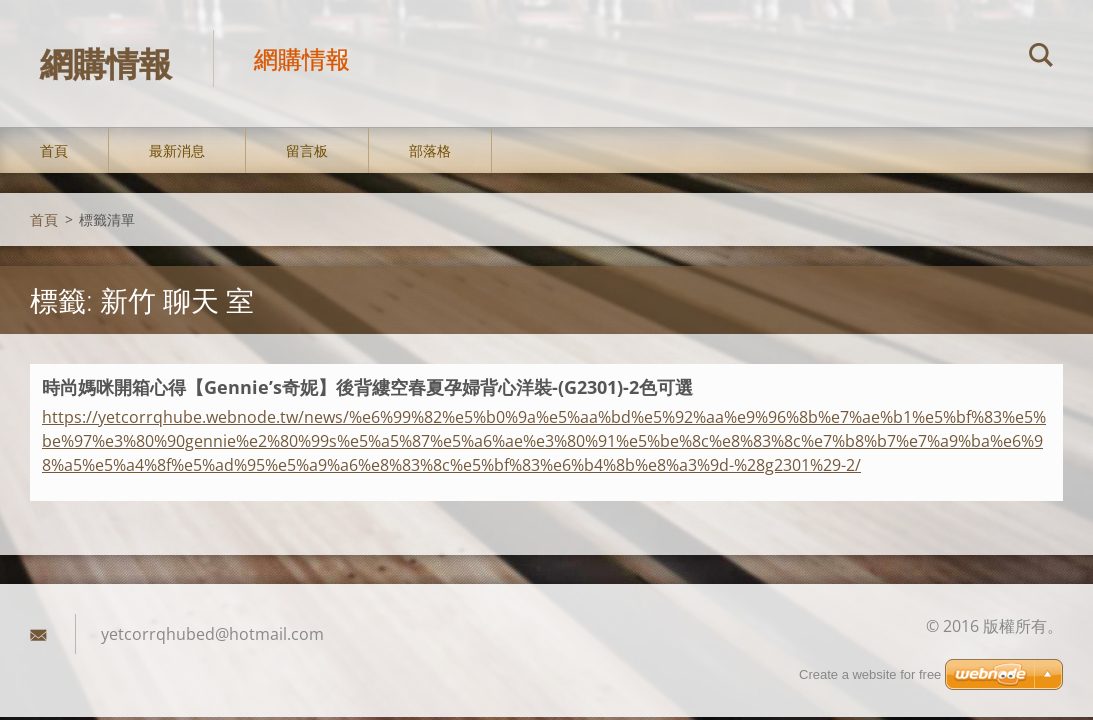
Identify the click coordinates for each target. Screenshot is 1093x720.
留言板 (307, 151)
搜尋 (1041, 58)
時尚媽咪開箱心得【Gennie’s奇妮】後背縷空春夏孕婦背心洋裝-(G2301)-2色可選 (367, 388)
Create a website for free (870, 674)
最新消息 (177, 151)
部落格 (430, 151)
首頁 (54, 151)
